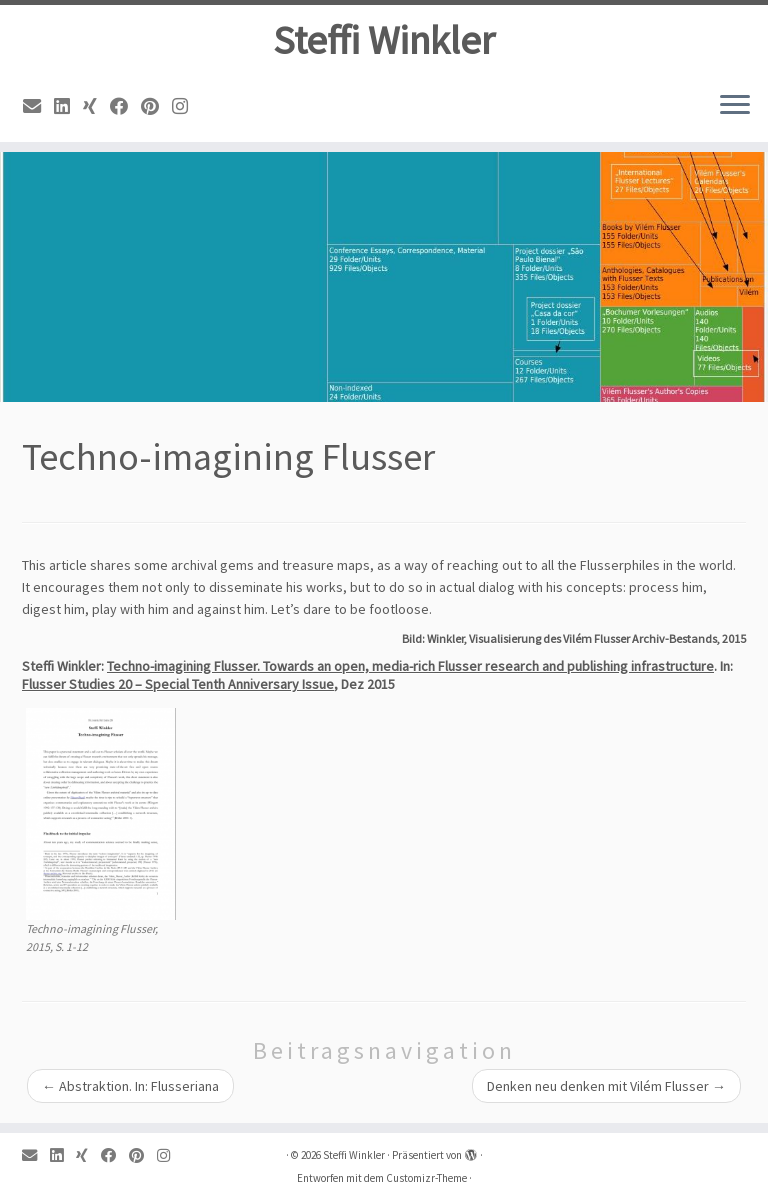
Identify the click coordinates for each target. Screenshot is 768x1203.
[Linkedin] (68, 106)
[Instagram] (186, 106)
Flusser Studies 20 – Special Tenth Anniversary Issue (178, 684)
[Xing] (96, 106)
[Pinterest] (156, 106)
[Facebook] (125, 106)
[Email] (38, 106)
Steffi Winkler (384, 40)
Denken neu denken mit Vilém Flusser (606, 1086)
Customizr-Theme (426, 1178)
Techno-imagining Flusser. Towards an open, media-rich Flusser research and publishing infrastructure (410, 666)
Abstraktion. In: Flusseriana (130, 1086)
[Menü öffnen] (735, 106)
